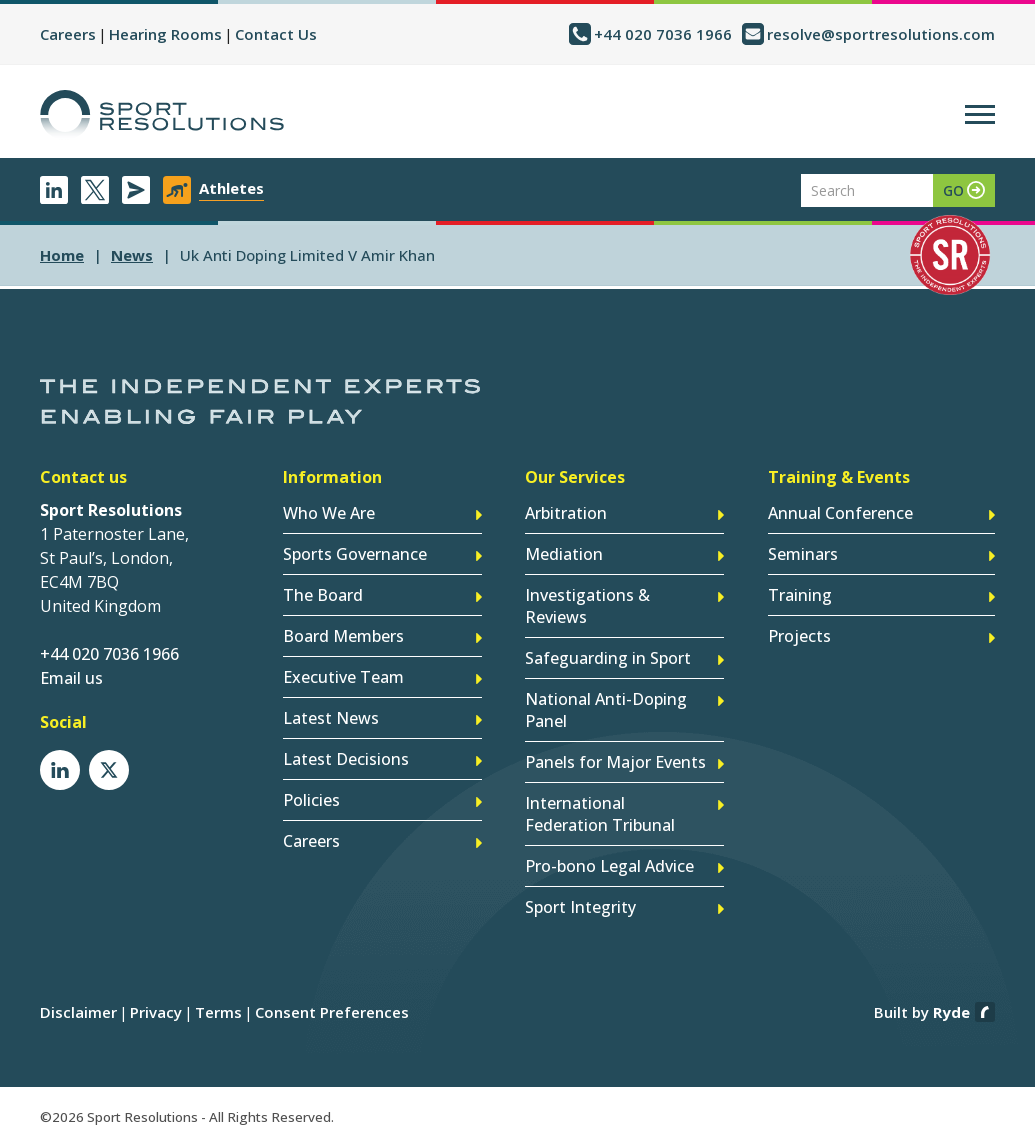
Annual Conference (840, 513)
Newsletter (136, 190)
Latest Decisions (346, 759)
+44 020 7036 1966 (663, 34)
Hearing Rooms (165, 34)
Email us (71, 678)
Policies (311, 800)
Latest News (331, 718)
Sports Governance (355, 554)
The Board (323, 595)
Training (800, 595)
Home (62, 255)
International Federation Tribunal (600, 814)
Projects (799, 636)
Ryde (951, 1012)
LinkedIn (54, 190)
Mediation (564, 554)
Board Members (343, 636)
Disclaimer (78, 1012)
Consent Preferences (332, 1012)
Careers (68, 34)
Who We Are (329, 513)
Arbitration (566, 513)
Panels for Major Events (615, 762)
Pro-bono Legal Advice (609, 866)
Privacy (156, 1012)
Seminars (803, 554)
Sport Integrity (580, 907)
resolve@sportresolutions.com (881, 34)
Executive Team (343, 677)
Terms (218, 1012)
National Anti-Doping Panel (606, 710)
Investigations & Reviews (587, 606)
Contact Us (276, 34)
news (132, 255)
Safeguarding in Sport (608, 658)
